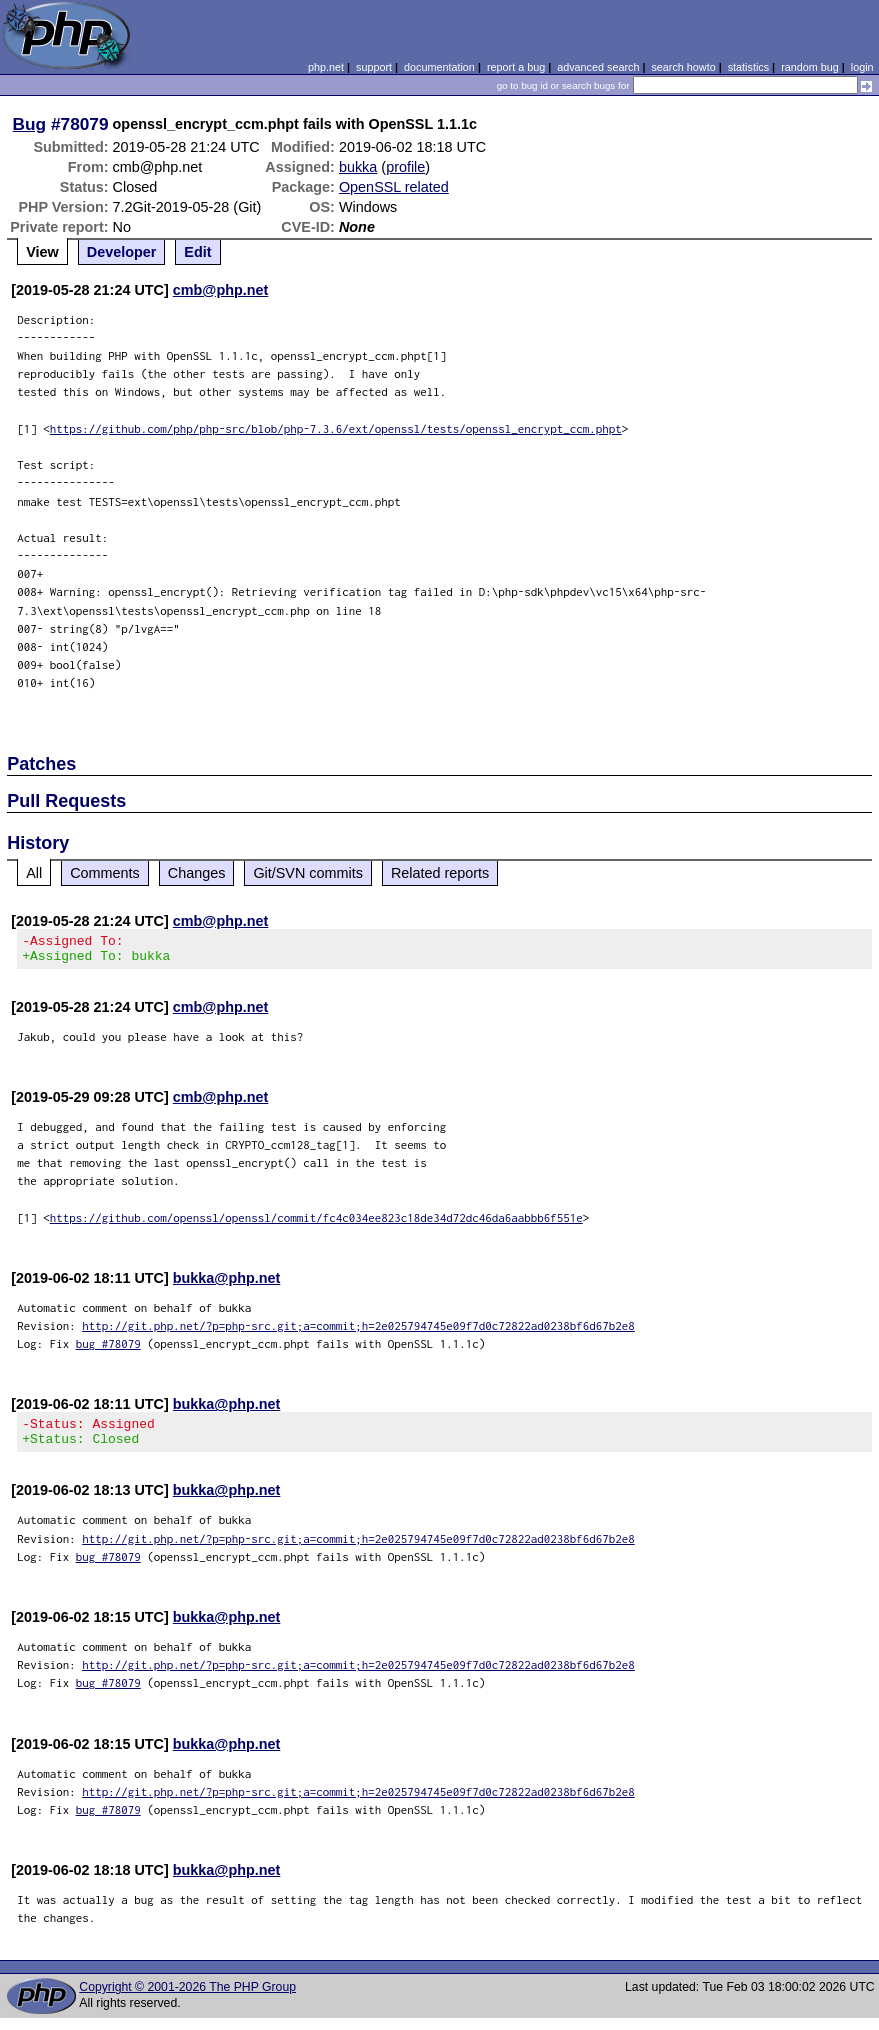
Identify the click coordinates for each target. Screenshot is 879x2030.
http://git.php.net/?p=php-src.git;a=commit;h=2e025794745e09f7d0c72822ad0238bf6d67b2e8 (358, 1331)
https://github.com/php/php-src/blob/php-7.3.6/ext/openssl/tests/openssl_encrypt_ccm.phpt (336, 428)
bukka (358, 167)
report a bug (516, 67)
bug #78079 (108, 1349)
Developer (122, 252)
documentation (439, 67)
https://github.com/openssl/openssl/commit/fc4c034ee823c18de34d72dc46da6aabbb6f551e (316, 1223)
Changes (197, 873)
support (374, 67)
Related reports (440, 873)
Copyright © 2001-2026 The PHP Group (187, 1999)
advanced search (598, 67)
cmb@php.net (221, 290)
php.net (326, 67)
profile (405, 167)
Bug (30, 124)
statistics (748, 67)
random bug (810, 67)
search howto (683, 67)
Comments (105, 873)
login (862, 67)
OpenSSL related (394, 187)
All (34, 873)
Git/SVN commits (308, 873)
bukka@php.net (227, 1284)
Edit (197, 252)
